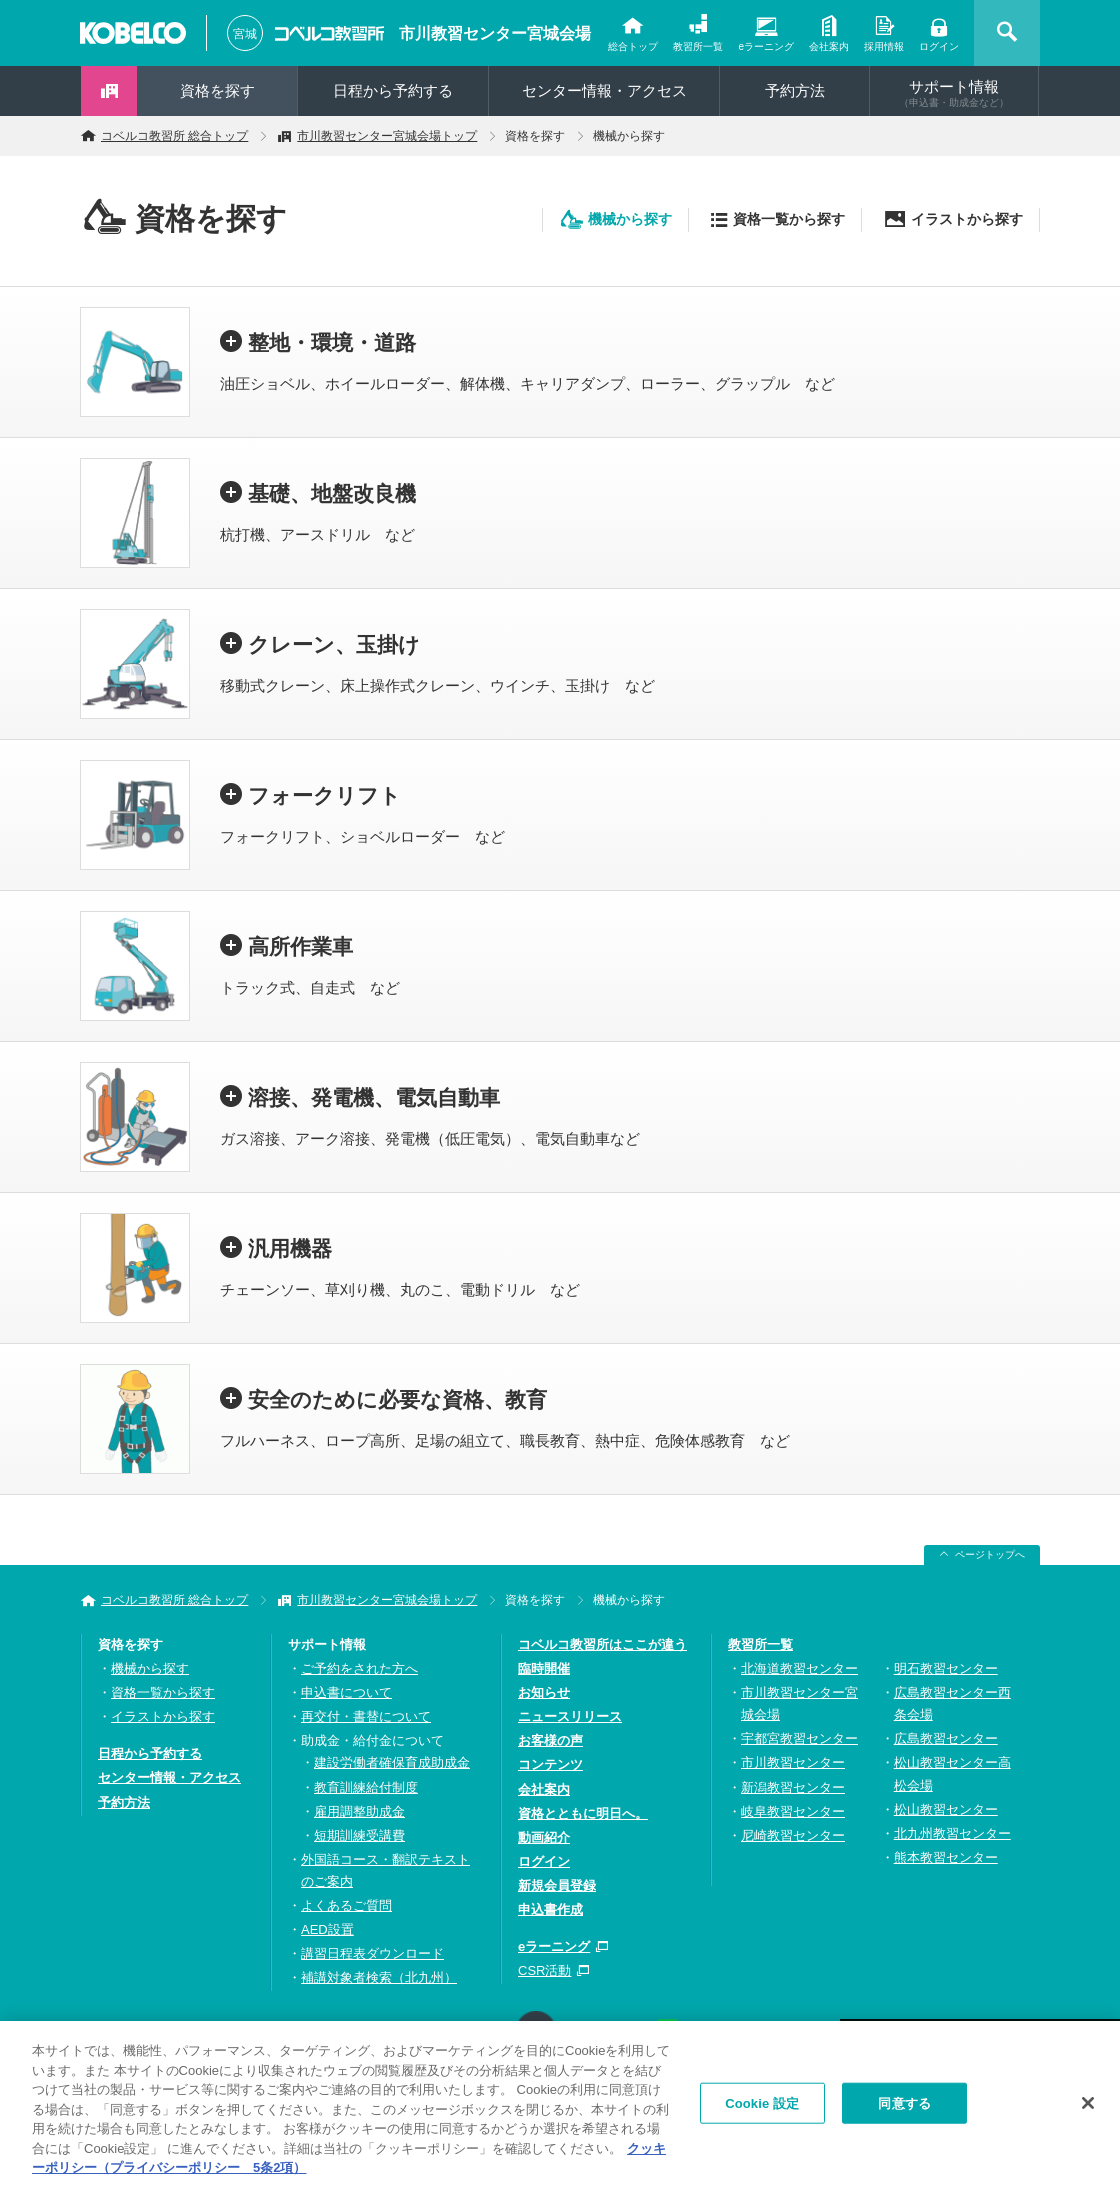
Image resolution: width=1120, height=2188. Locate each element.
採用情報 (884, 46)
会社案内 (829, 46)
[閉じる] (1088, 2111)
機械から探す (630, 219)
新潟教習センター (793, 1787)
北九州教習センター (952, 1833)
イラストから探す (967, 219)
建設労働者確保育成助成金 (392, 1762)
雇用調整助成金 (359, 1811)
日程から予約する (393, 90)
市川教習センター (793, 1762)
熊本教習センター (946, 1857)
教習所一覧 (698, 46)
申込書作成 (550, 1909)
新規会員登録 (557, 1885)
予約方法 (795, 90)
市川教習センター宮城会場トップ (387, 136)
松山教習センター (946, 1809)
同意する (904, 2111)
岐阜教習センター (793, 1811)
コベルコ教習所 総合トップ (174, 136)
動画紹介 (544, 1837)
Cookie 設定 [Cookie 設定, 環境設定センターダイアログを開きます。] (762, 2111)
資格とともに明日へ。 (583, 1813)
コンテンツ (550, 1764)
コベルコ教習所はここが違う (602, 1644)
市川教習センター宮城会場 (495, 33)
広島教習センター (946, 1738)
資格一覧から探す (789, 219)
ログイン (939, 46)
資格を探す (217, 90)
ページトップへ (990, 1554)
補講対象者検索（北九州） (379, 1977)
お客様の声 (550, 1740)
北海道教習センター (799, 1668)
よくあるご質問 (346, 1905)
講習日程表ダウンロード (372, 1953)
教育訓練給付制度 (366, 1787)
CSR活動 (544, 1970)
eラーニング (766, 46)
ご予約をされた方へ (359, 1668)
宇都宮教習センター (799, 1738)
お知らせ (544, 1692)
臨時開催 (544, 1668)
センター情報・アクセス (604, 90)
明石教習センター (946, 1668)
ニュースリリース (570, 1716)
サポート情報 (954, 93)
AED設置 (327, 1929)
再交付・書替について (366, 1716)
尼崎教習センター (793, 1835)
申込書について (346, 1692)
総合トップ (633, 46)
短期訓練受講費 (359, 1835)
